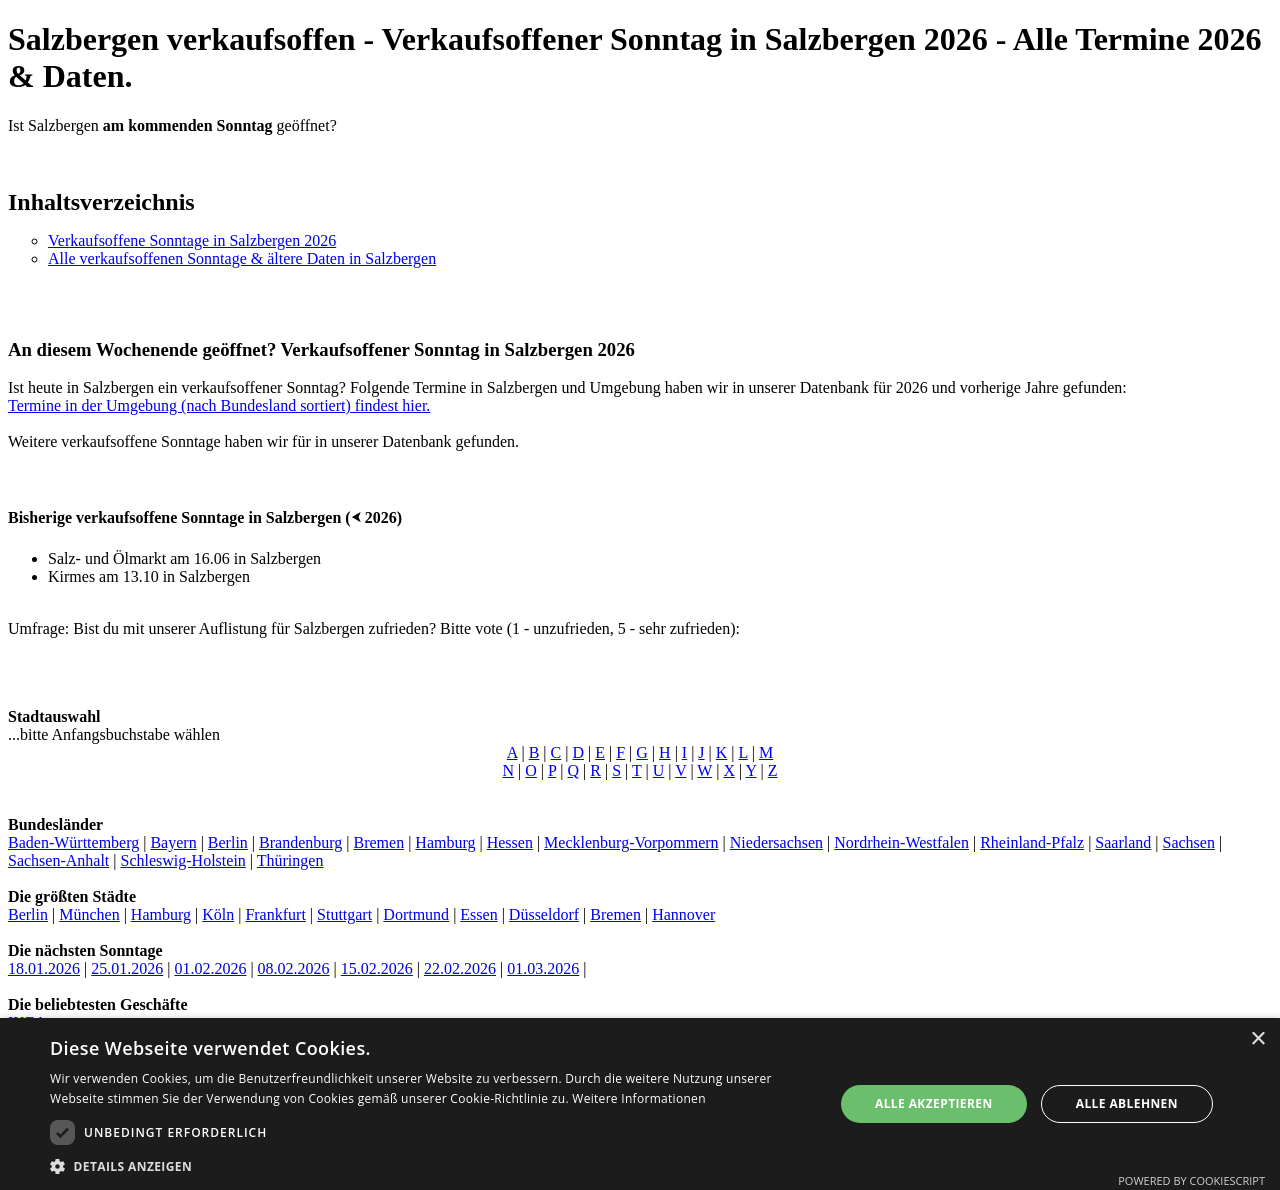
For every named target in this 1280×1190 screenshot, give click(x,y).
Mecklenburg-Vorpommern (631, 842)
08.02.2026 (294, 968)
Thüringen (290, 860)
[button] (430, 1165)
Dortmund (416, 914)
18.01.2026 (44, 968)
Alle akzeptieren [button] (934, 1103)
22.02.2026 (460, 968)
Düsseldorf (544, 914)
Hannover (683, 914)
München (89, 914)
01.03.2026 (543, 968)
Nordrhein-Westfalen (901, 842)
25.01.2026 (127, 968)
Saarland (1123, 842)
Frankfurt (275, 914)
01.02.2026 (210, 968)
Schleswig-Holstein (183, 860)
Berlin (228, 842)
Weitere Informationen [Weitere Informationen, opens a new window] (639, 1098)
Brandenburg (300, 842)
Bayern (173, 842)
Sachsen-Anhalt (58, 860)
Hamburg (445, 842)
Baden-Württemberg (73, 842)
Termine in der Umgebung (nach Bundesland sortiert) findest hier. (219, 405)
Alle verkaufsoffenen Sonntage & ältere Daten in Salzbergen (242, 258)
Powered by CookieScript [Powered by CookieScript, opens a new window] (1191, 1180)
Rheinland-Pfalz (1032, 842)
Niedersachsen (776, 842)
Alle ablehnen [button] (1127, 1103)
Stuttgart (344, 914)
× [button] (1257, 1039)
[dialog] (640, 1104)
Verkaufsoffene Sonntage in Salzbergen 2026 (192, 240)
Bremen (378, 842)
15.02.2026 (377, 968)
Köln (218, 914)
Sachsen (1189, 842)
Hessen (510, 842)
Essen (478, 914)
